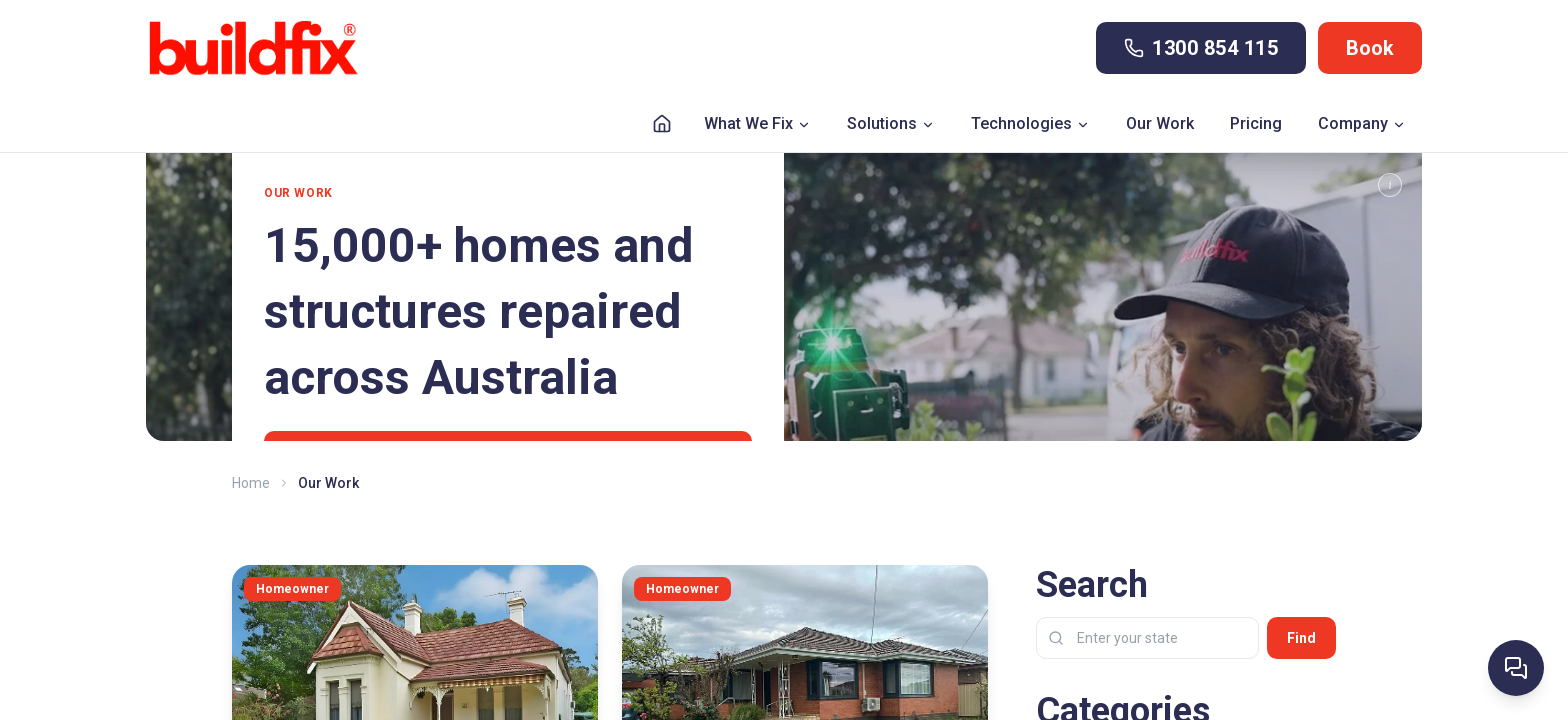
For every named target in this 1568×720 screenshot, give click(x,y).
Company (1362, 123)
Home (251, 483)
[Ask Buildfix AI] (1516, 668)
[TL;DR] (1390, 185)
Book (1370, 48)
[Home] (662, 124)
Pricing (1256, 123)
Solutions (891, 123)
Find (1301, 638)
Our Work (1160, 123)
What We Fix (757, 123)
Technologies (1030, 123)
